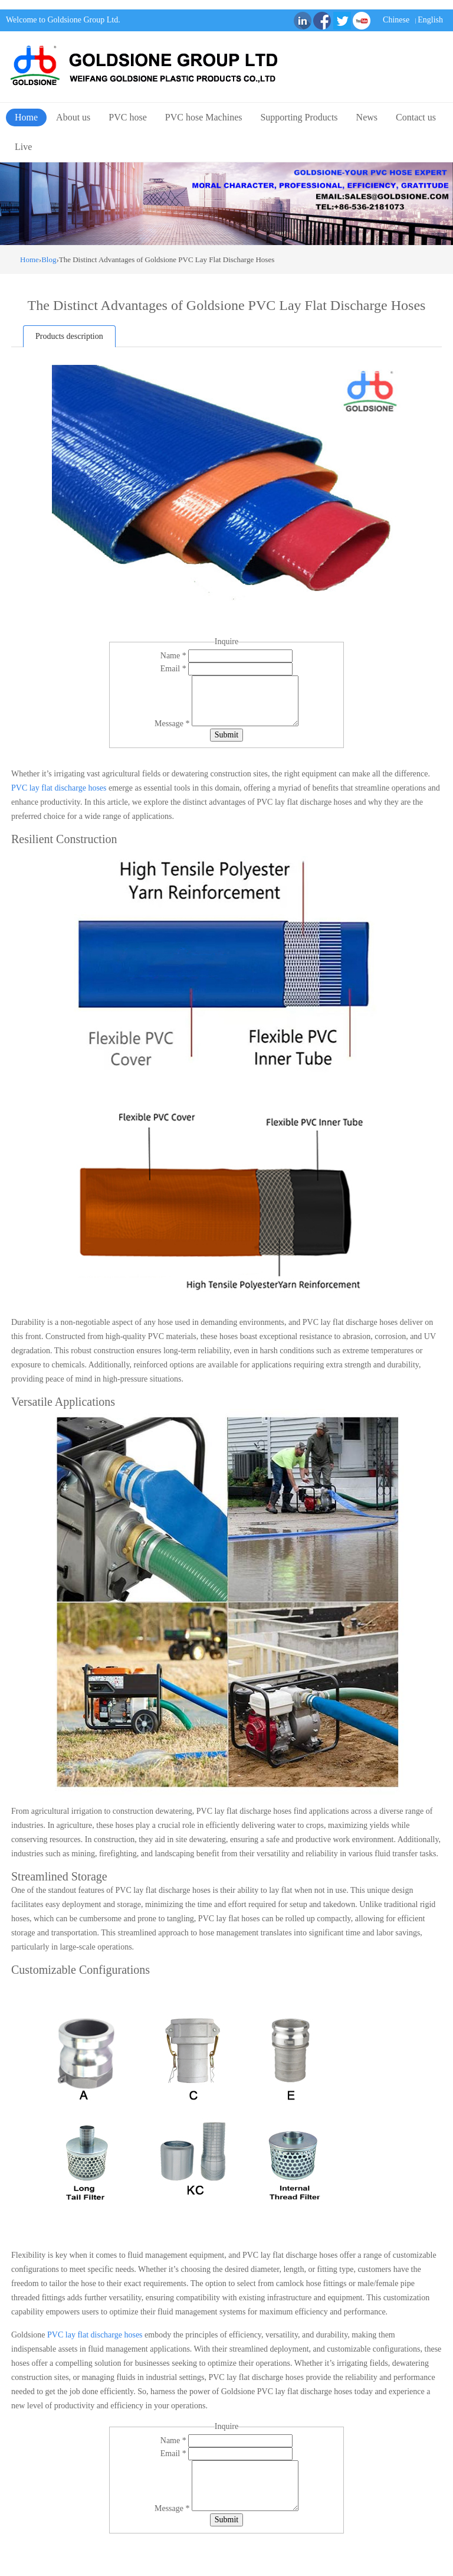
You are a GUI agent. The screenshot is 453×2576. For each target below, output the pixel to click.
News (367, 117)
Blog (48, 259)
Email (174, 668)
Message (173, 723)
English (430, 19)
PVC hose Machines (203, 117)
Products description (69, 336)
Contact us (416, 117)
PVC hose (127, 117)
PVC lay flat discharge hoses (59, 787)
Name (174, 655)
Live (23, 147)
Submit (226, 734)
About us (73, 117)
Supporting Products (298, 117)
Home (26, 117)
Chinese (396, 19)
